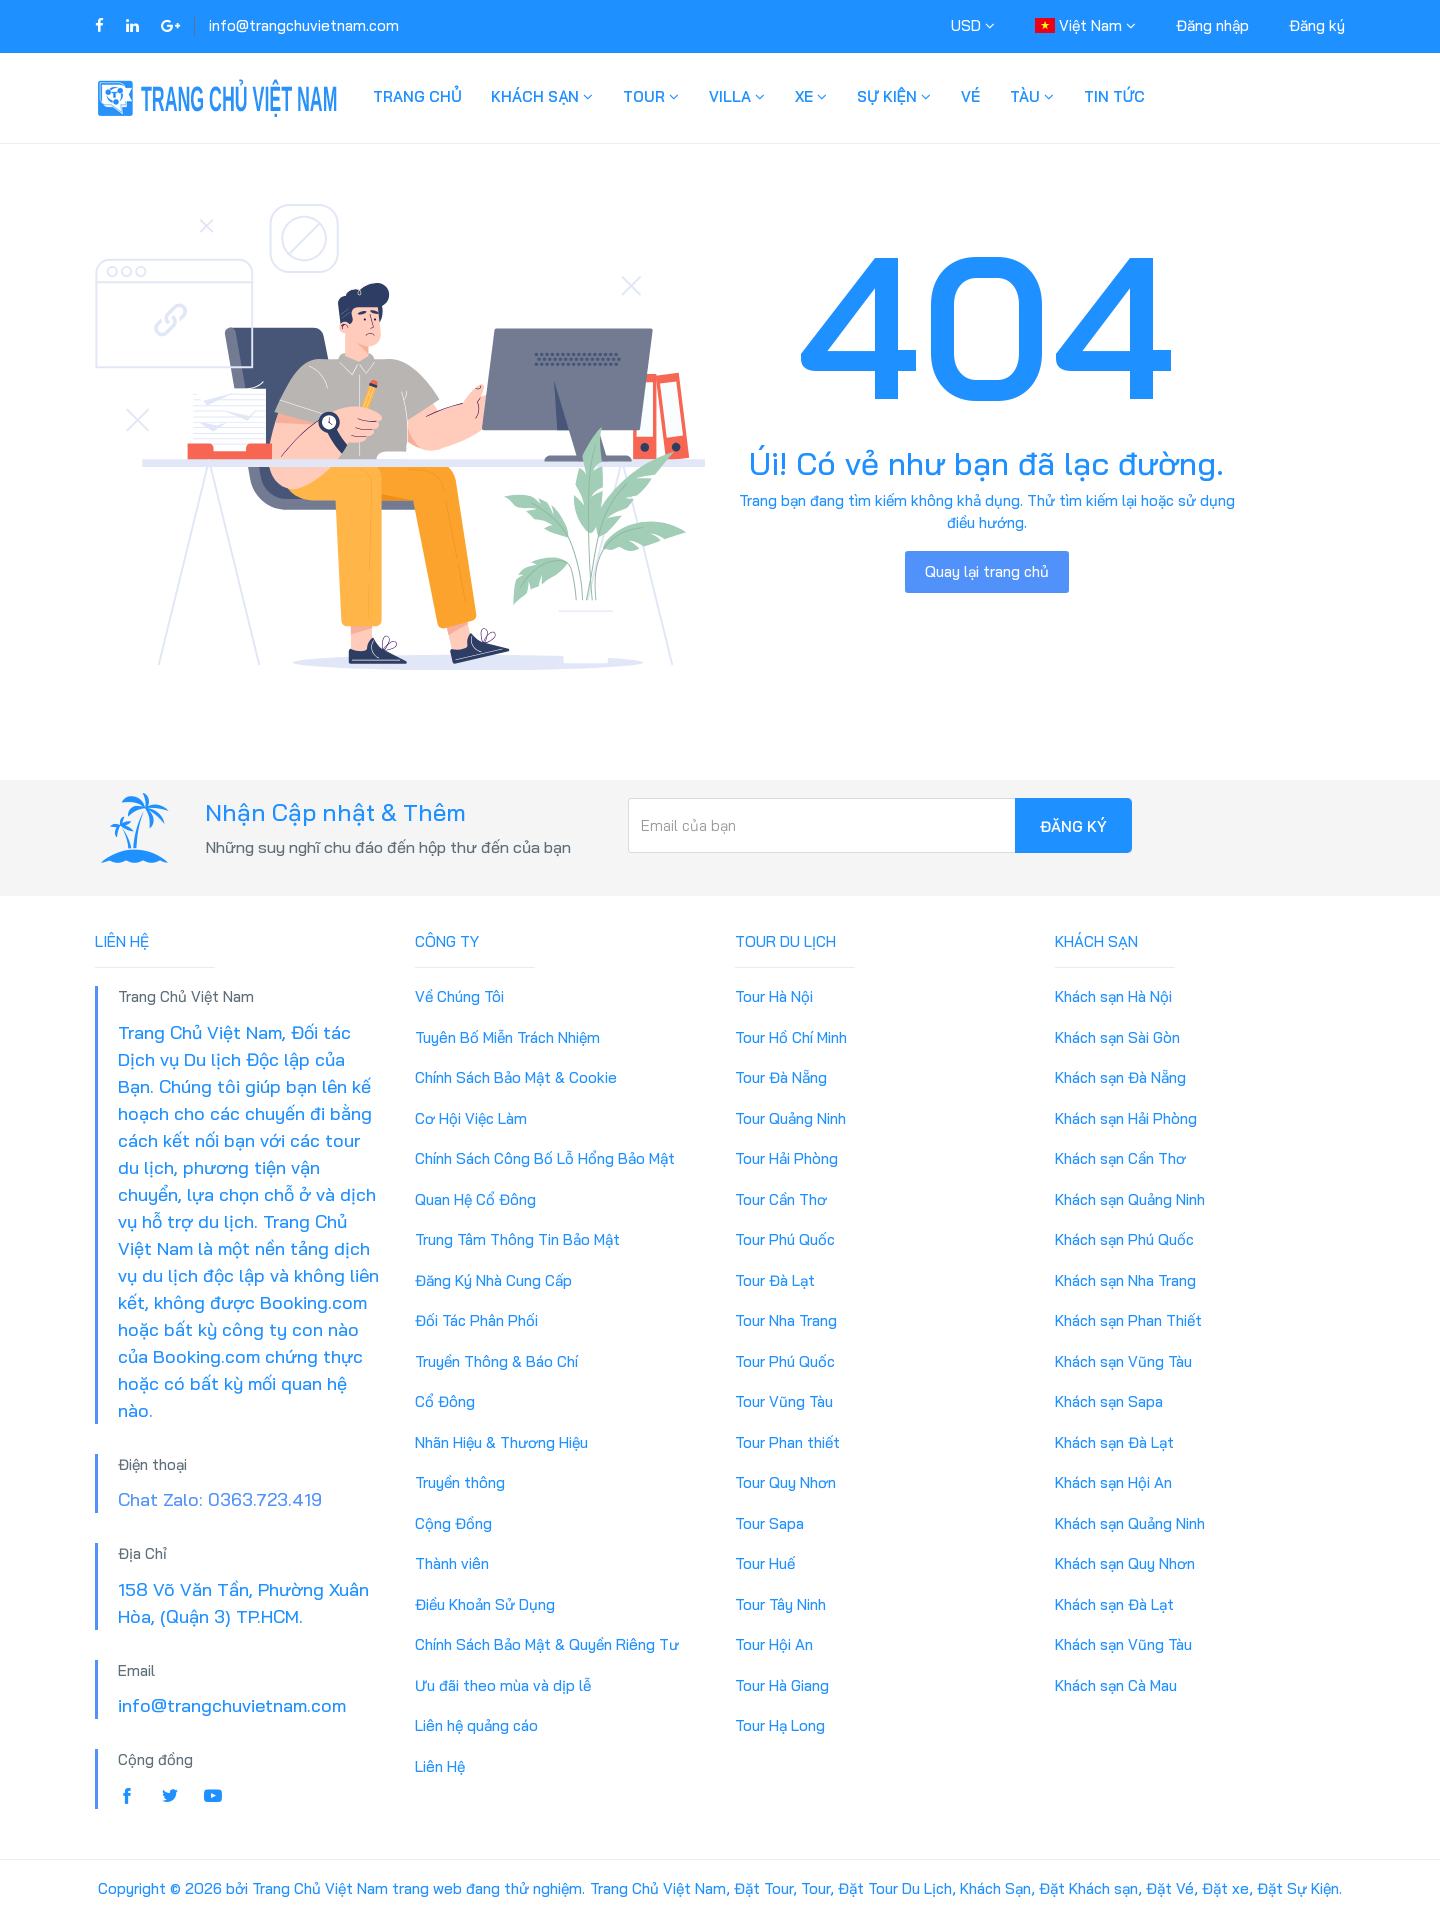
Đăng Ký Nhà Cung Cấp (493, 1280)
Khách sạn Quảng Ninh (1130, 1199)
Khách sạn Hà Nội (1113, 996)
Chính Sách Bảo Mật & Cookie (516, 1077)
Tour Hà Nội (774, 996)
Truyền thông (460, 1482)
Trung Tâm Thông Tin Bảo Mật (517, 1239)
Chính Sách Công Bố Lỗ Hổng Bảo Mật (545, 1158)
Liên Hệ (440, 1766)
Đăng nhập (1212, 25)
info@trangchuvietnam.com (304, 25)
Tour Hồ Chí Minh (791, 1037)
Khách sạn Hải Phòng (1126, 1118)
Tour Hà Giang (782, 1685)
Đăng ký (1317, 25)
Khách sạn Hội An (1113, 1482)
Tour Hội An (774, 1644)
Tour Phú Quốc (785, 1239)
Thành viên (452, 1563)
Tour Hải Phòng (786, 1158)
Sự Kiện (894, 96)
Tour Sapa (769, 1523)
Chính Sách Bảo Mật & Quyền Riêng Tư (547, 1644)
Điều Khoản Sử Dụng (485, 1604)
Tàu (1032, 96)
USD (973, 25)
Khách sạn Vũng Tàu (1123, 1361)
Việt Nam (1085, 25)
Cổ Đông (445, 1401)
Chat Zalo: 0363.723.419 (220, 1499)
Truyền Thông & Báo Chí (496, 1361)
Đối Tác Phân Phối (476, 1320)
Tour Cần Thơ (781, 1199)
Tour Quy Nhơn (785, 1482)
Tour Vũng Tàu (784, 1401)
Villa (737, 96)
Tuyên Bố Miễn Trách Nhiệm (507, 1037)
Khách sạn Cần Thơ (1120, 1158)
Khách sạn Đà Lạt (1114, 1442)
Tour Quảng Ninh (790, 1118)
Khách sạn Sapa (1109, 1401)
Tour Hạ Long (780, 1725)
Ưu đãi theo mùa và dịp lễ (503, 1685)
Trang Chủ (417, 96)
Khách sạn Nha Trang (1125, 1280)
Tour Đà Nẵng (781, 1077)
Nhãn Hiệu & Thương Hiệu (501, 1442)
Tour (651, 96)
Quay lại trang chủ (987, 571)
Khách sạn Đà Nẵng (1120, 1077)
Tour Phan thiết (787, 1442)
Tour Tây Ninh (780, 1604)
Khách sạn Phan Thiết (1128, 1320)
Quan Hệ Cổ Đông (475, 1199)
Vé (970, 96)
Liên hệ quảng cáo (476, 1725)
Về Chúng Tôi (459, 996)
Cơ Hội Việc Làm (471, 1118)
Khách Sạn (542, 96)
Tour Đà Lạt (775, 1280)
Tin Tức (1115, 96)
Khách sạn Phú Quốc (1124, 1239)
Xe (811, 96)
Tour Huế (765, 1563)
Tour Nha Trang (786, 1320)
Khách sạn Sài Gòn (1117, 1037)
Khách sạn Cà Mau (1116, 1685)
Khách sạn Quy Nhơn (1125, 1563)
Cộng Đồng (453, 1523)
